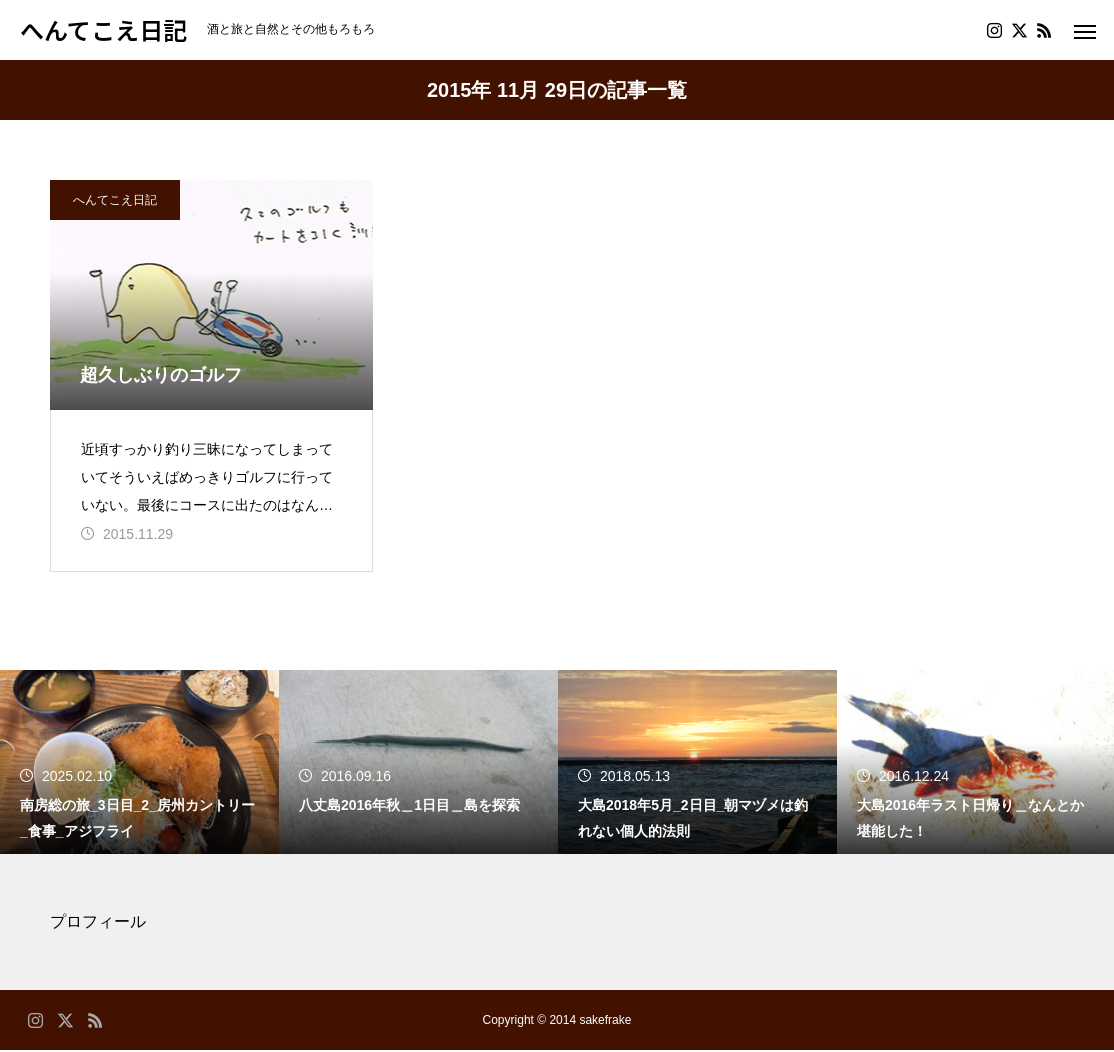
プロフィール (98, 923)
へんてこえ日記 (115, 200)
